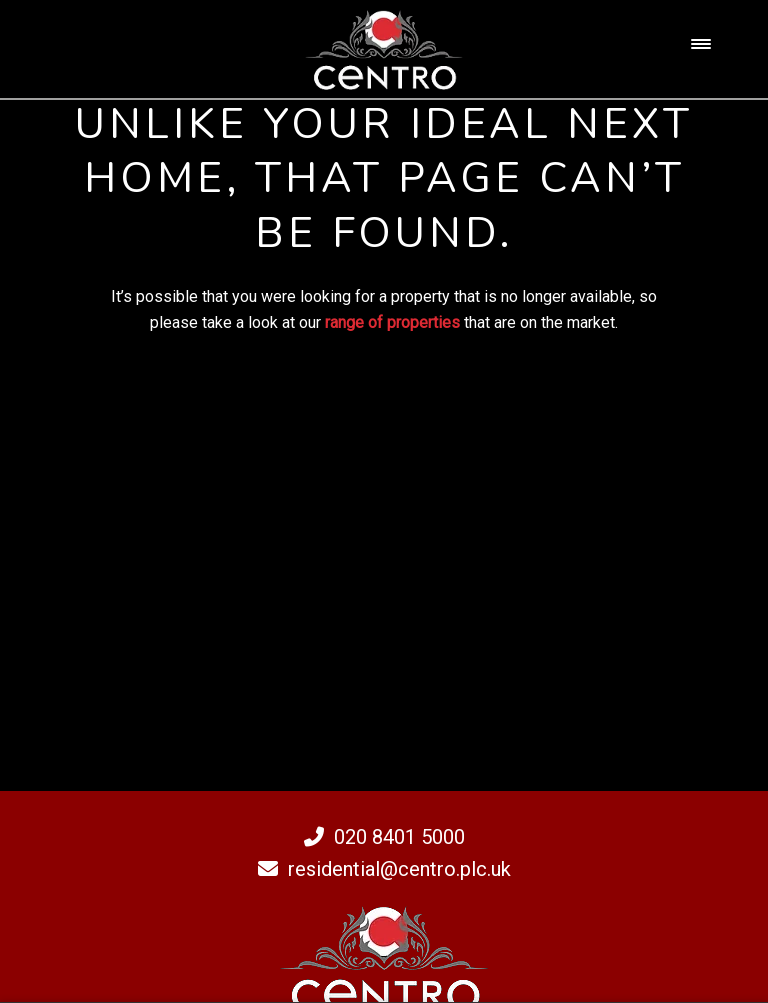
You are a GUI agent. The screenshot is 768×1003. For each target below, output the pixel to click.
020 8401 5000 (384, 837)
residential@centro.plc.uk (384, 869)
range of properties (392, 322)
